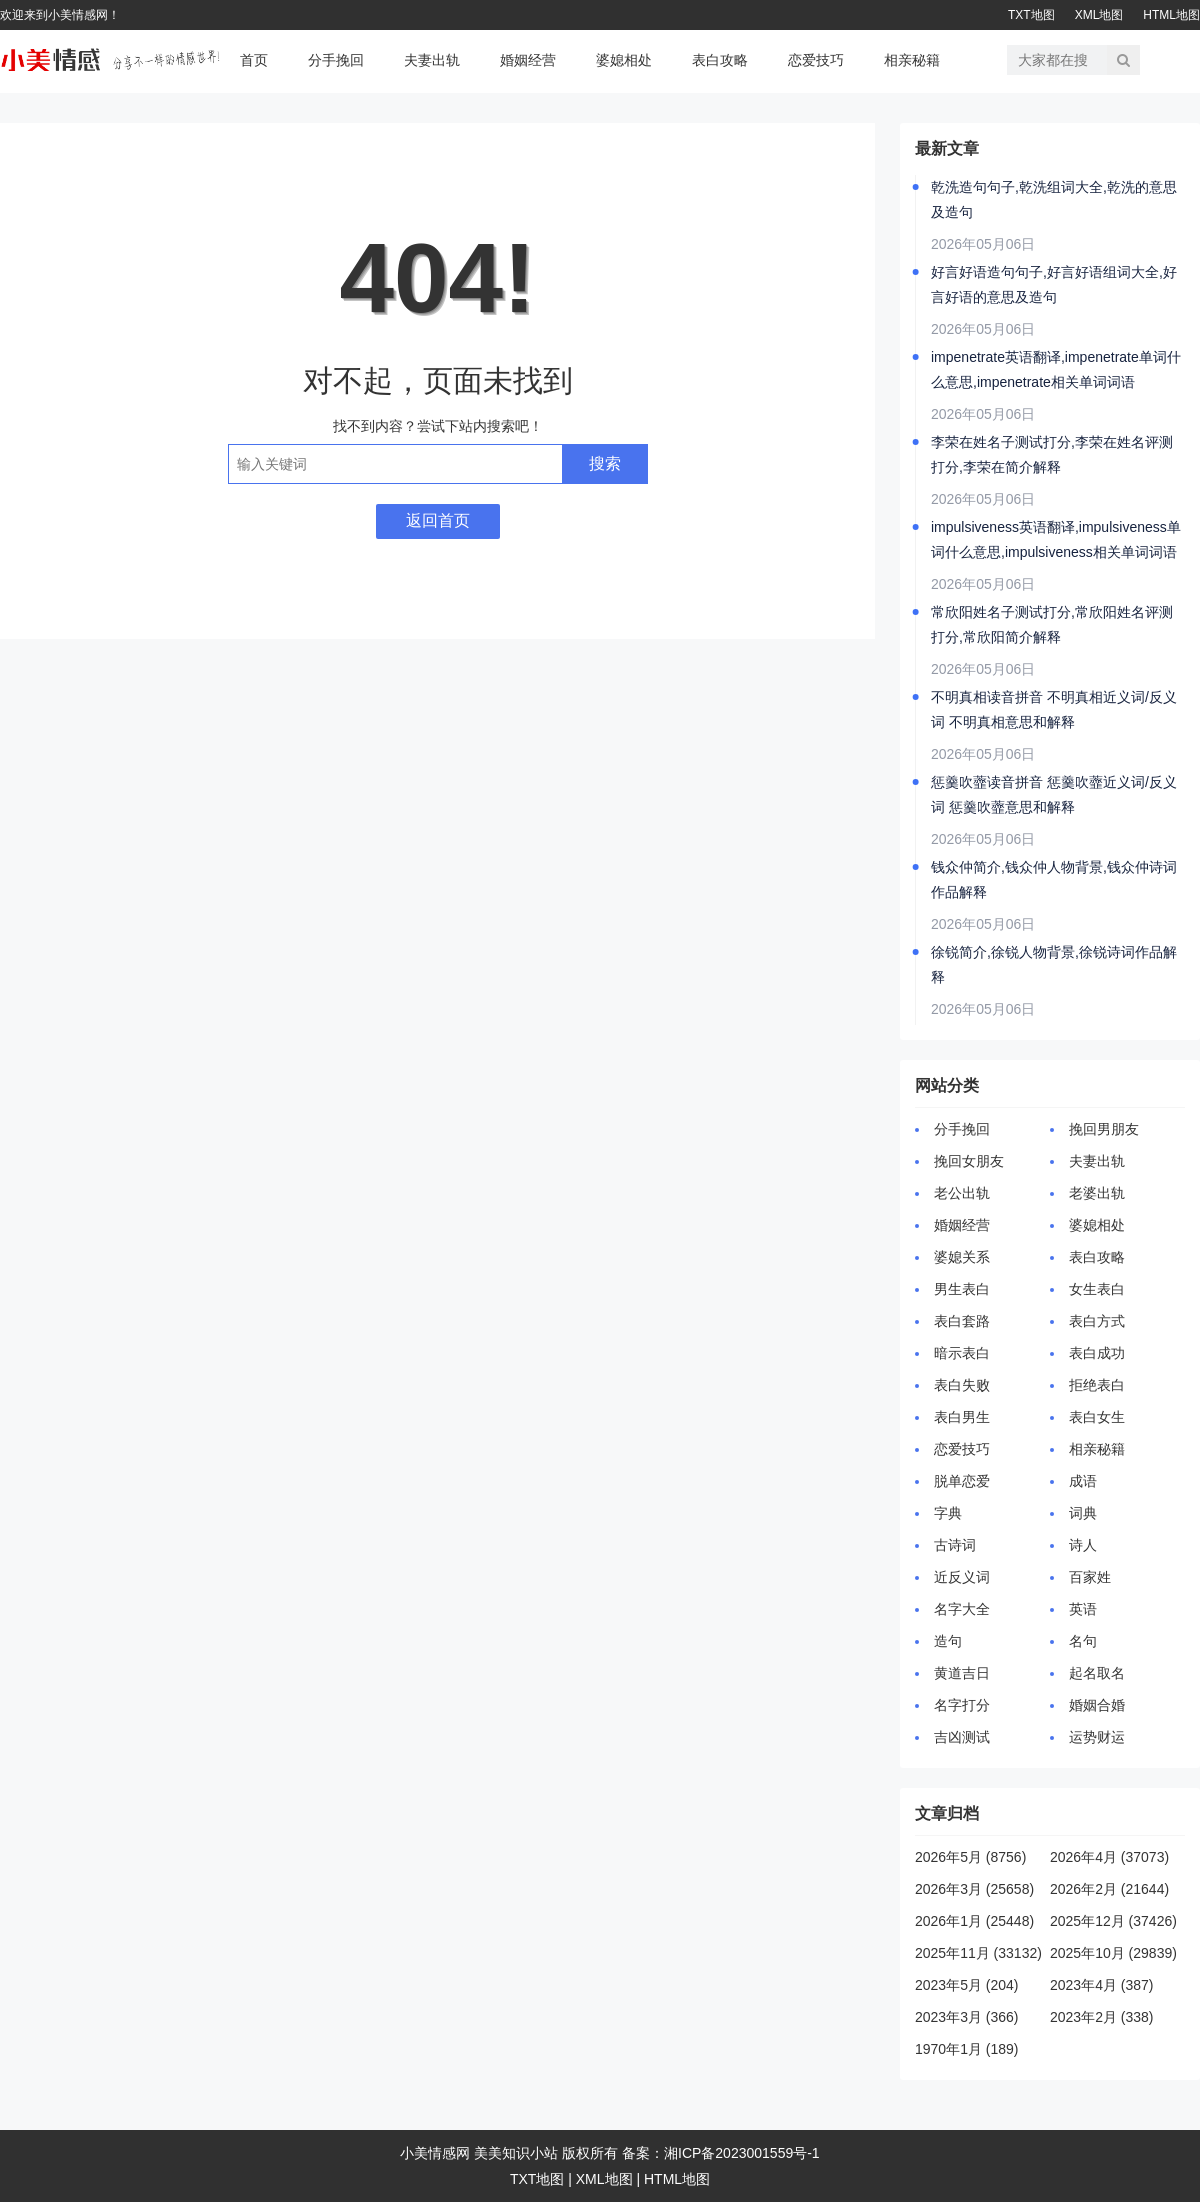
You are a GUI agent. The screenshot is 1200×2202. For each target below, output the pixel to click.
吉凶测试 (962, 1737)
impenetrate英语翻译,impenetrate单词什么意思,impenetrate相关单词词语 (1056, 369)
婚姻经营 (528, 60)
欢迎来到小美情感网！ (60, 15)
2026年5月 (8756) (970, 1857)
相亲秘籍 (912, 60)
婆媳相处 (624, 60)
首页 (254, 60)
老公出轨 (962, 1193)
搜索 (605, 463)
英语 (1083, 1609)
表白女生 (1097, 1417)
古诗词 (955, 1545)
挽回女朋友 (969, 1161)
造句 (948, 1641)
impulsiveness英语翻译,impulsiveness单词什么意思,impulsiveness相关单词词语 (1056, 539)
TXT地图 (1031, 15)
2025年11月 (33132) (978, 1953)
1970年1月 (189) (967, 2049)
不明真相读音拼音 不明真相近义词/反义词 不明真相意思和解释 (1054, 709)
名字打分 (962, 1705)
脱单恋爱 (962, 1481)
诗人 (1083, 1545)
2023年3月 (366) (967, 2017)
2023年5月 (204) (967, 1985)
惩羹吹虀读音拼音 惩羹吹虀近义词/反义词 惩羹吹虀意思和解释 (1054, 794)
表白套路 (962, 1321)
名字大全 (962, 1609)
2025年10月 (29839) (1113, 1953)
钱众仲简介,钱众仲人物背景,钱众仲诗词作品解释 (1054, 879)
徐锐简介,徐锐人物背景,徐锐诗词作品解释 (1054, 964)
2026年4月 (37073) (1109, 1857)
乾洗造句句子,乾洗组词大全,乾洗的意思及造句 (1054, 199)
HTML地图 (1171, 15)
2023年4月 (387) (1102, 1985)
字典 (948, 1513)
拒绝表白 (1097, 1385)
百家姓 (1090, 1577)
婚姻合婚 (1097, 1705)
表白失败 (962, 1385)
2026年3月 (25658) (974, 1889)
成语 (1083, 1481)
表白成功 (1097, 1353)
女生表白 (1097, 1289)
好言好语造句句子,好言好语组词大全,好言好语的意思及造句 (1054, 284)
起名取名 (1097, 1673)
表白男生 (962, 1417)
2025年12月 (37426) (1113, 1921)
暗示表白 (962, 1353)
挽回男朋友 (1104, 1129)
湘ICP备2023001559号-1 (742, 2153)
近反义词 (962, 1577)
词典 (1083, 1513)
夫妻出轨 (432, 60)
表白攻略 (720, 60)
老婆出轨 (1097, 1193)
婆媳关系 (962, 1257)
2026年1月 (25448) (974, 1921)
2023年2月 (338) (1102, 2017)
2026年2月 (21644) (1109, 1889)
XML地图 (1099, 15)
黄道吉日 (962, 1673)
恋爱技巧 (816, 60)
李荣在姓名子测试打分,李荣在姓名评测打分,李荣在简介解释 (1052, 454)
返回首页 (438, 520)
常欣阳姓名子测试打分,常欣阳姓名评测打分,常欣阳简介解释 (1052, 624)
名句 (1083, 1641)
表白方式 (1097, 1321)
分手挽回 (336, 60)
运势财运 (1097, 1737)
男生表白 (962, 1289)
